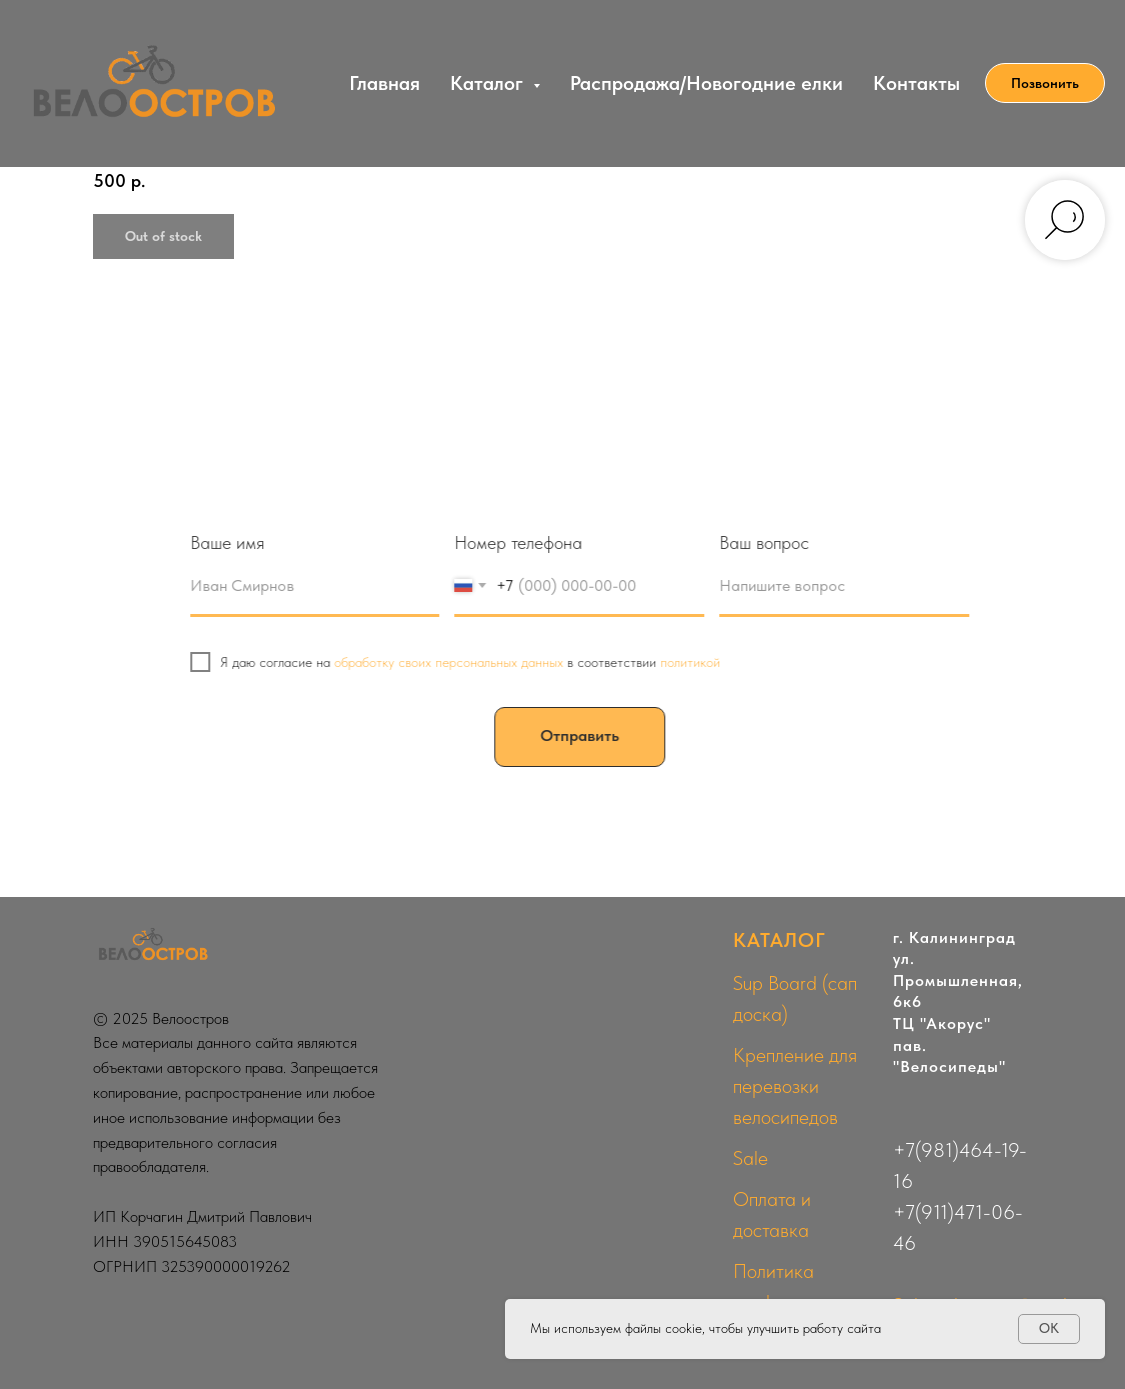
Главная (384, 83)
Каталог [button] (489, 83)
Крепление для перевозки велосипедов (795, 1086)
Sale (750, 1158)
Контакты (916, 83)
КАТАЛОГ (779, 940)
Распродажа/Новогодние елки (706, 83)
